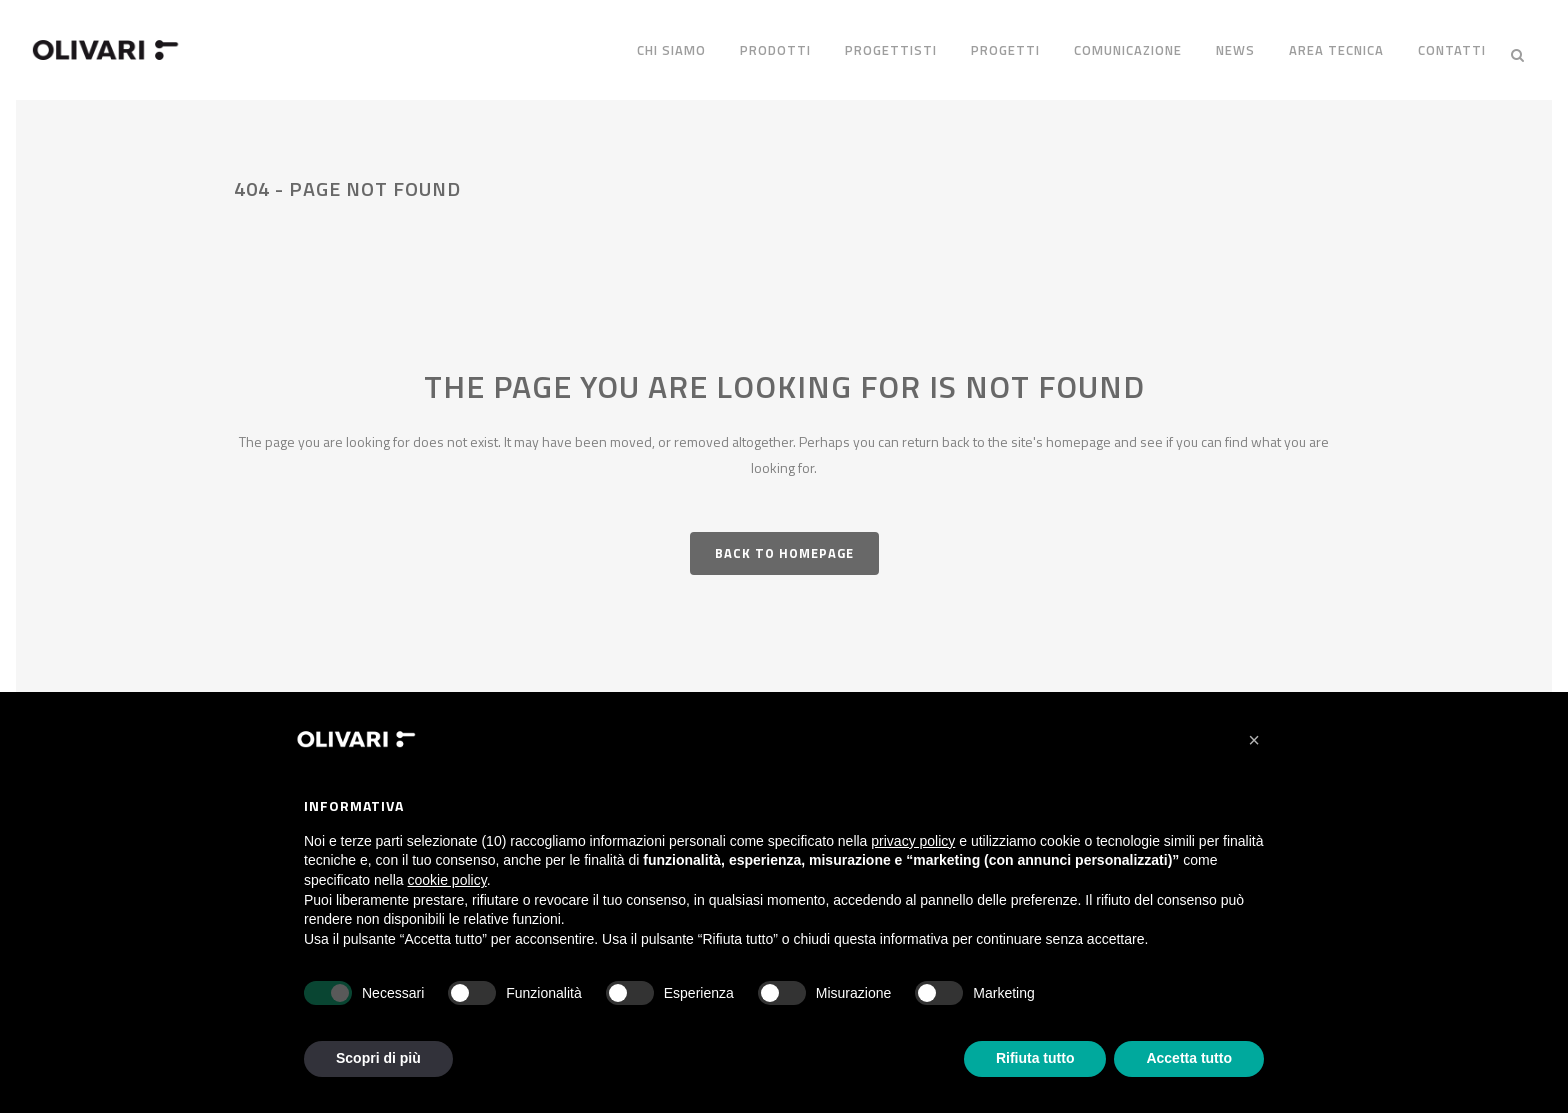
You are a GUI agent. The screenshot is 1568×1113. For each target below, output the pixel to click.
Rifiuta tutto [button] (1035, 1058)
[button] (1254, 740)
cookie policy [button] (447, 880)
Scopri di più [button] (378, 1058)
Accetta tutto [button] (1189, 1058)
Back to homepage (784, 544)
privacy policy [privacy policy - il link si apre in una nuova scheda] (913, 841)
